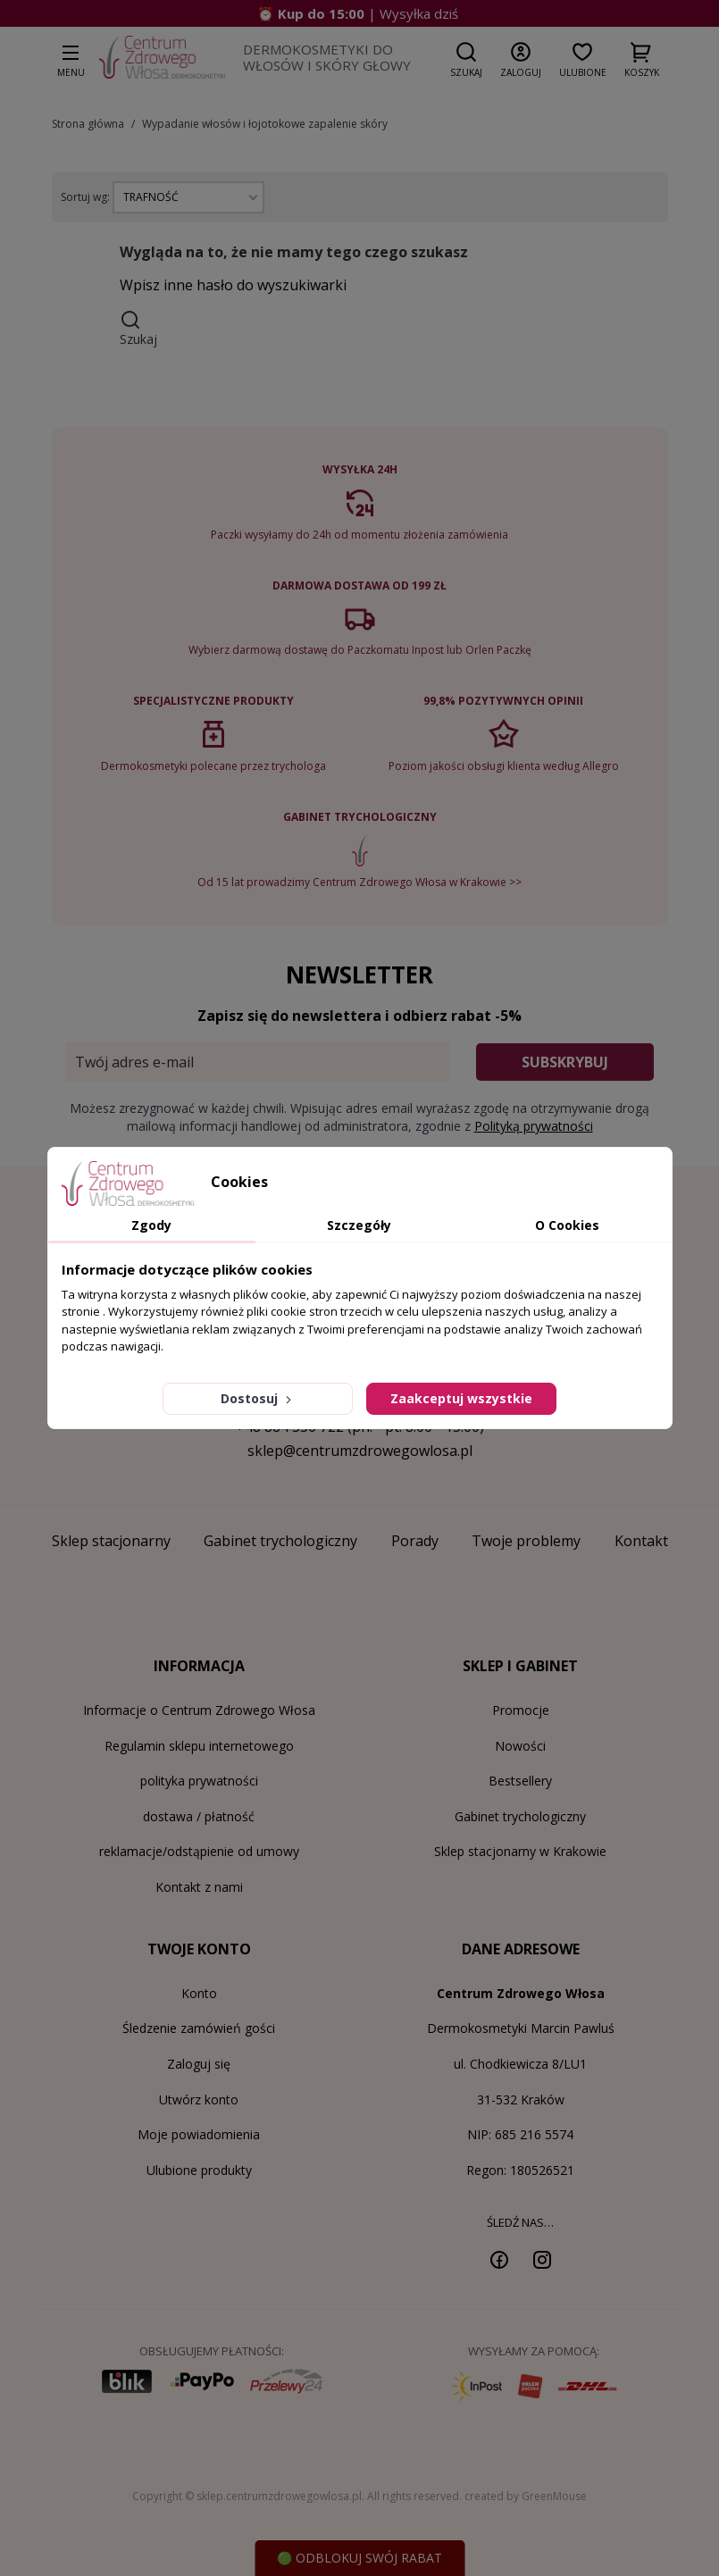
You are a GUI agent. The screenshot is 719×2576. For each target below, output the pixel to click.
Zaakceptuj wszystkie (461, 1398)
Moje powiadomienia (199, 2134)
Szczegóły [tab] (359, 1225)
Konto (199, 1993)
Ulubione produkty (199, 2170)
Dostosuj (258, 1398)
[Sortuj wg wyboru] (188, 197)
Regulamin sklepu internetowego (199, 1745)
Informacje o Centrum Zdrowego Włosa (199, 1710)
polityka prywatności (199, 1780)
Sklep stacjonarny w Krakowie (520, 1851)
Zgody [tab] (151, 1225)
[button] (466, 59)
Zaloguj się (198, 2063)
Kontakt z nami (199, 1886)
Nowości (520, 1745)
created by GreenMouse (525, 2496)
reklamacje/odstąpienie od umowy (199, 1851)
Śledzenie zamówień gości (198, 2028)
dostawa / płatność (199, 1816)
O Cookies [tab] (567, 1225)
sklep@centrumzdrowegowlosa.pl (359, 1450)
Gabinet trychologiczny (520, 1816)
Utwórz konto (198, 2099)
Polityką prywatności (533, 1125)
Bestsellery (520, 1780)
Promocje (520, 1710)
